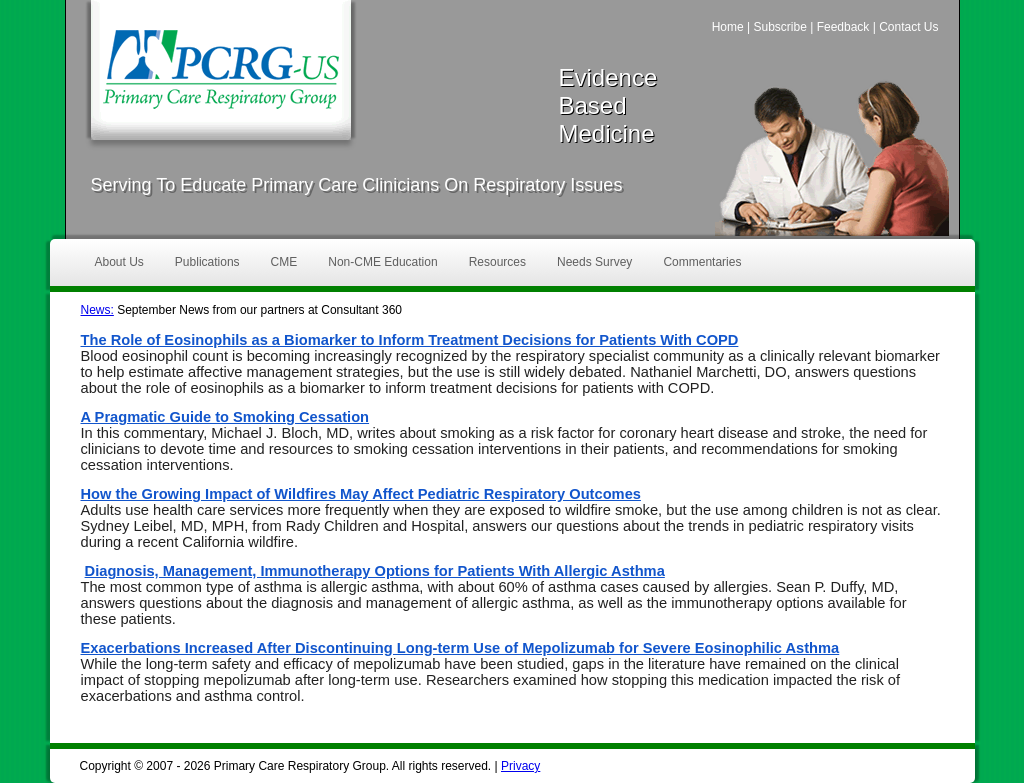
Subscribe (779, 27)
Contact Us (908, 27)
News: (97, 310)
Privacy (520, 766)
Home (728, 27)
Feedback (843, 27)
